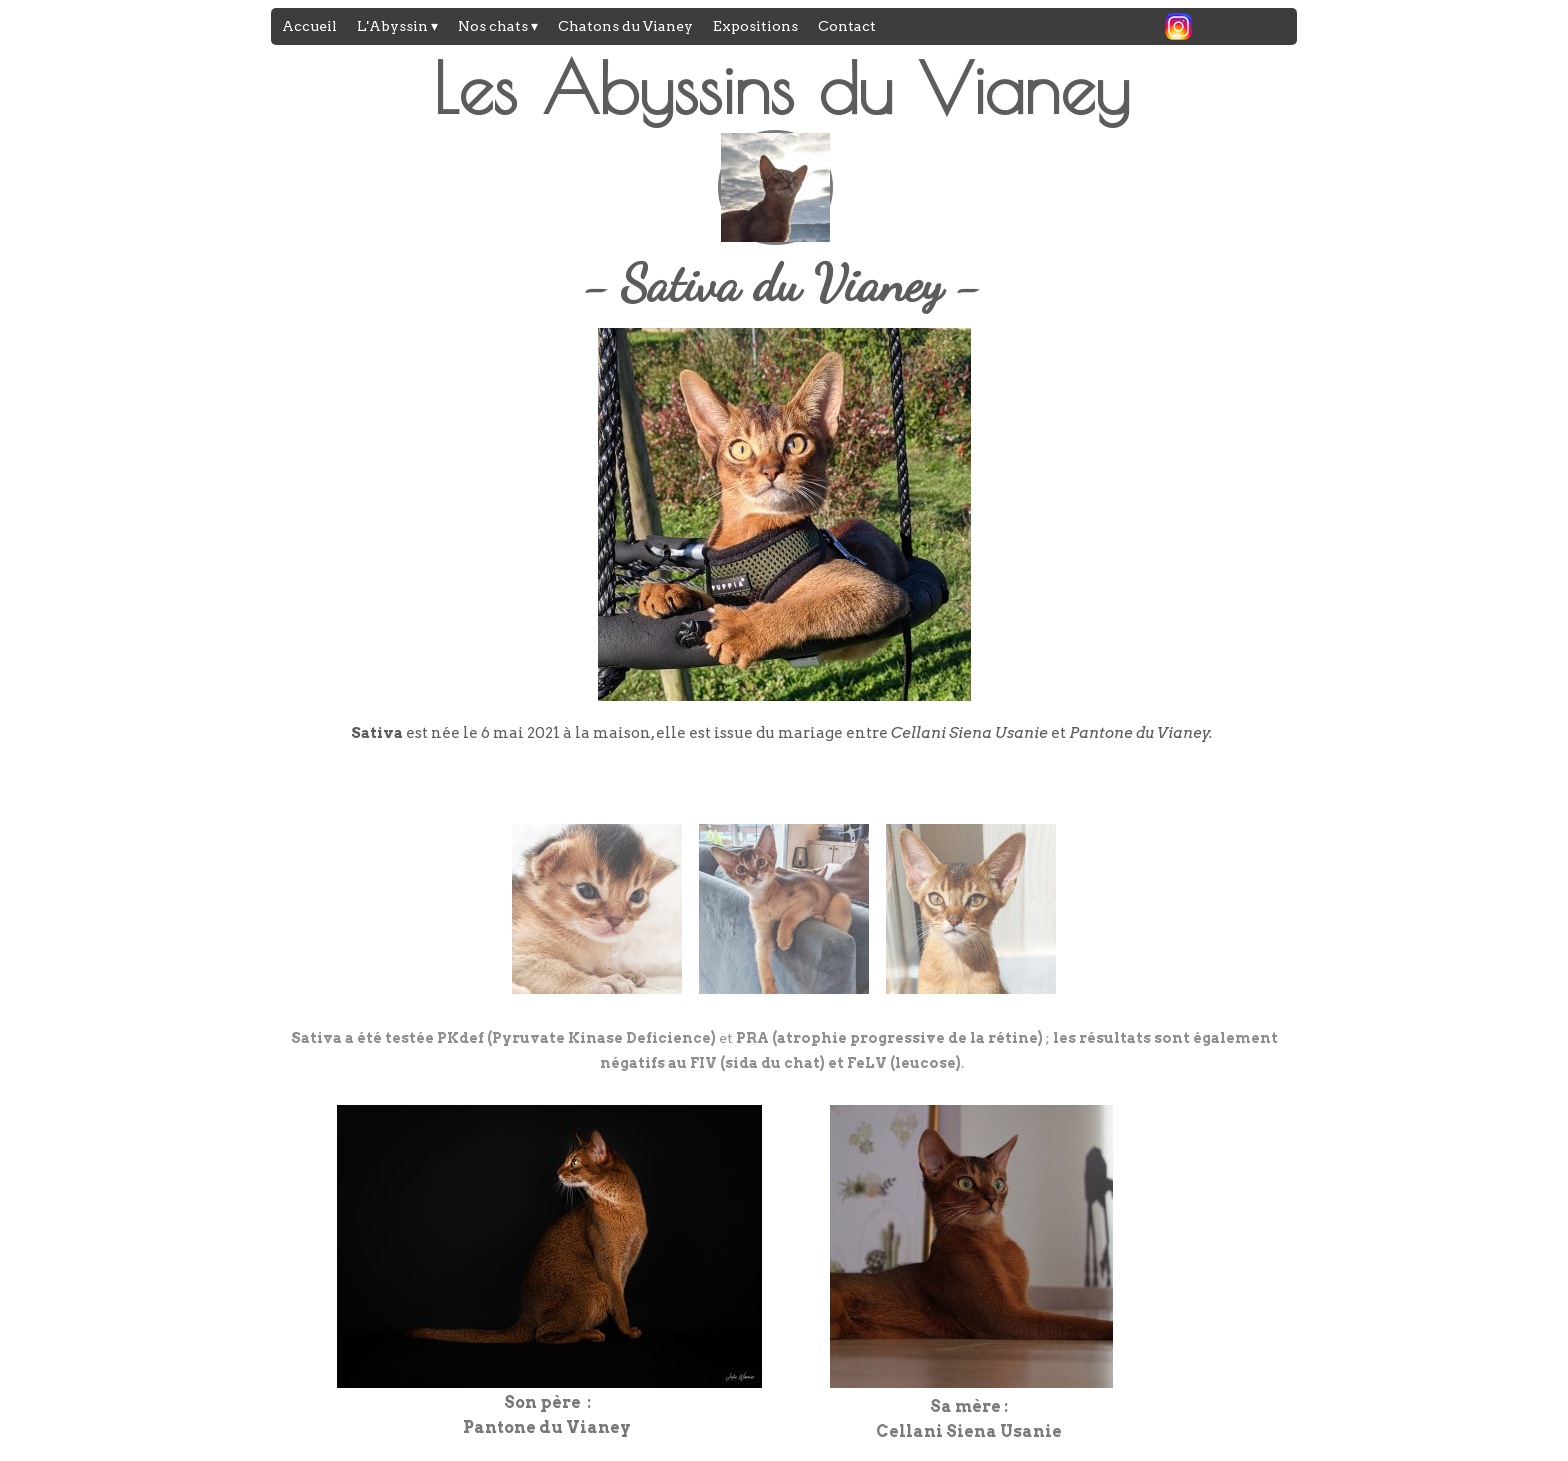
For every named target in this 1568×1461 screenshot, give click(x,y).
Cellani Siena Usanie (969, 733)
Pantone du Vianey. (1141, 733)
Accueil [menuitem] (309, 26)
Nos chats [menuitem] (498, 27)
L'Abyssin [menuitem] (397, 27)
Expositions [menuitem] (755, 26)
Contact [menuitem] (847, 26)
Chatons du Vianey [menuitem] (625, 26)
